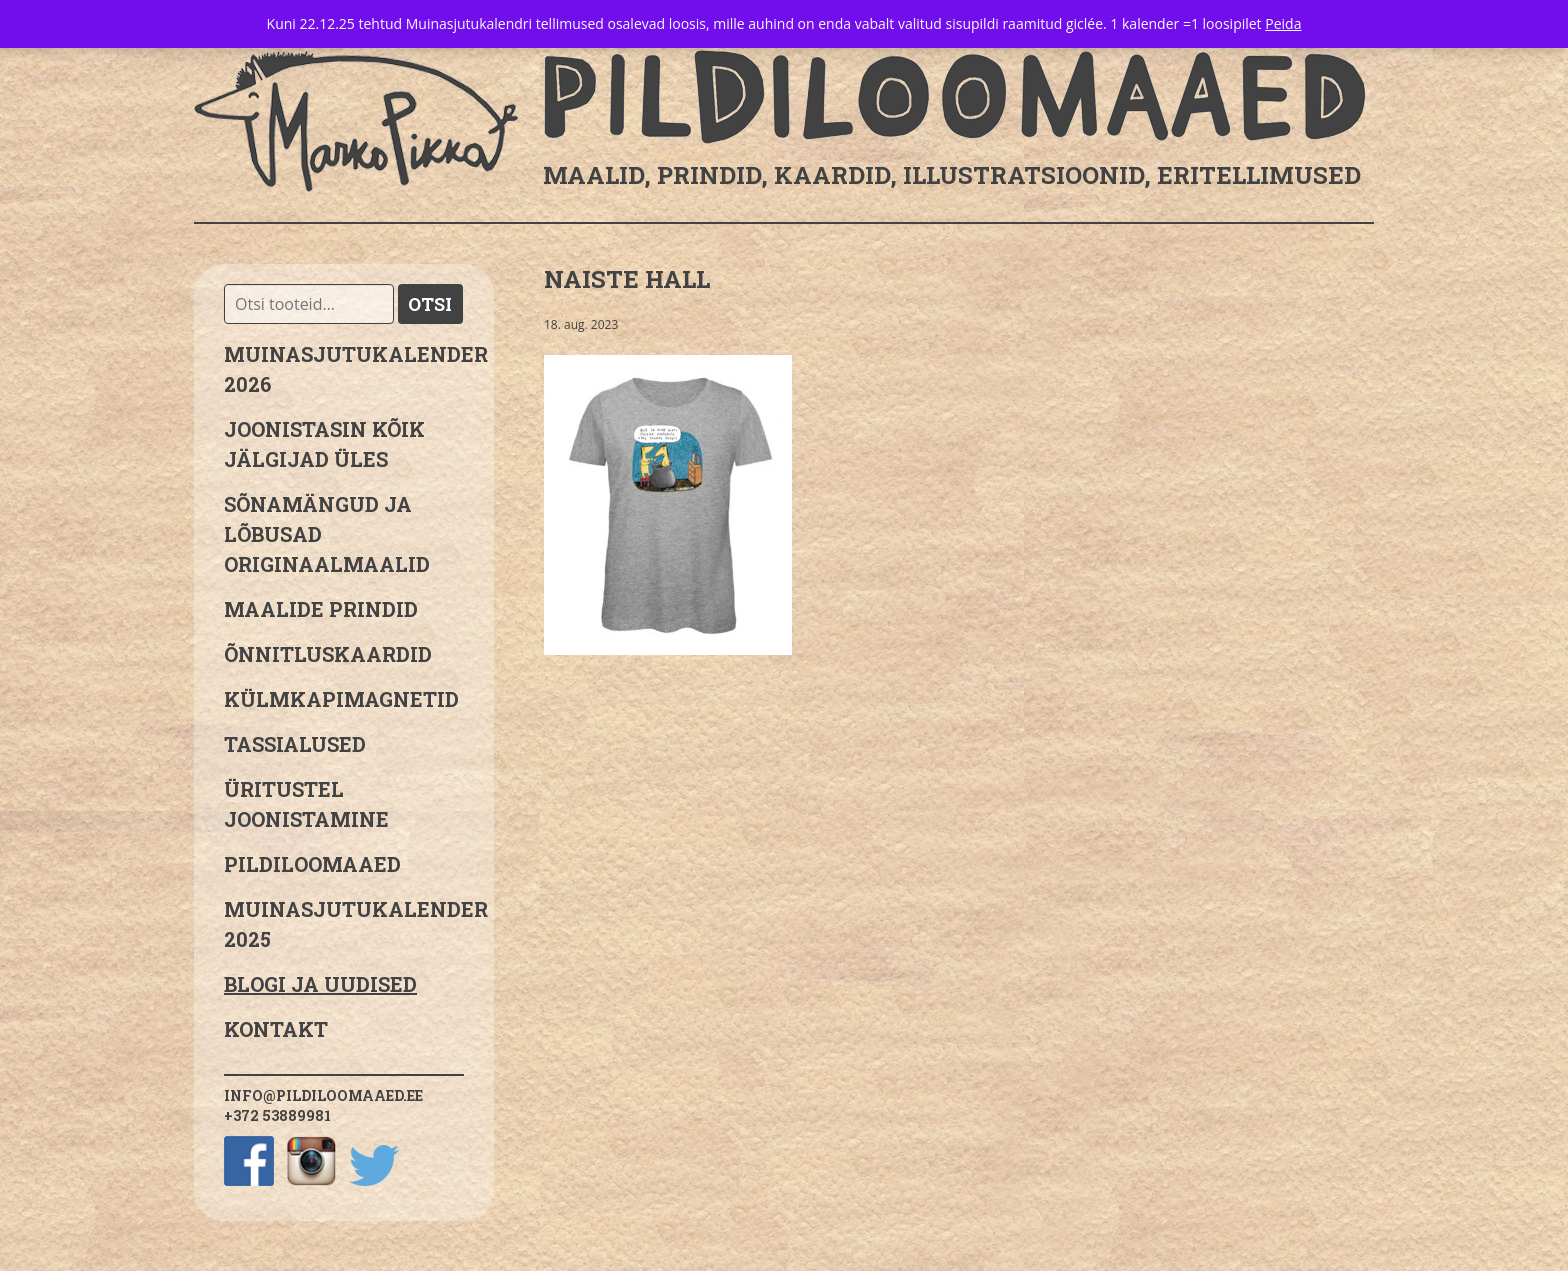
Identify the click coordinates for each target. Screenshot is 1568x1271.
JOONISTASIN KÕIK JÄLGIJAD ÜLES (324, 444)
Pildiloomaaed (312, 864)
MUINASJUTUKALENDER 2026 (344, 369)
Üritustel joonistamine (306, 804)
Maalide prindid (321, 609)
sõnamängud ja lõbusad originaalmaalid (327, 534)
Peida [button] (1283, 23)
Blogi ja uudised (320, 984)
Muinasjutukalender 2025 (344, 924)
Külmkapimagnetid (341, 699)
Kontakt (276, 1029)
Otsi (430, 304)
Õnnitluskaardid (328, 654)
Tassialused (295, 744)
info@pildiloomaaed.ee (323, 1095)
